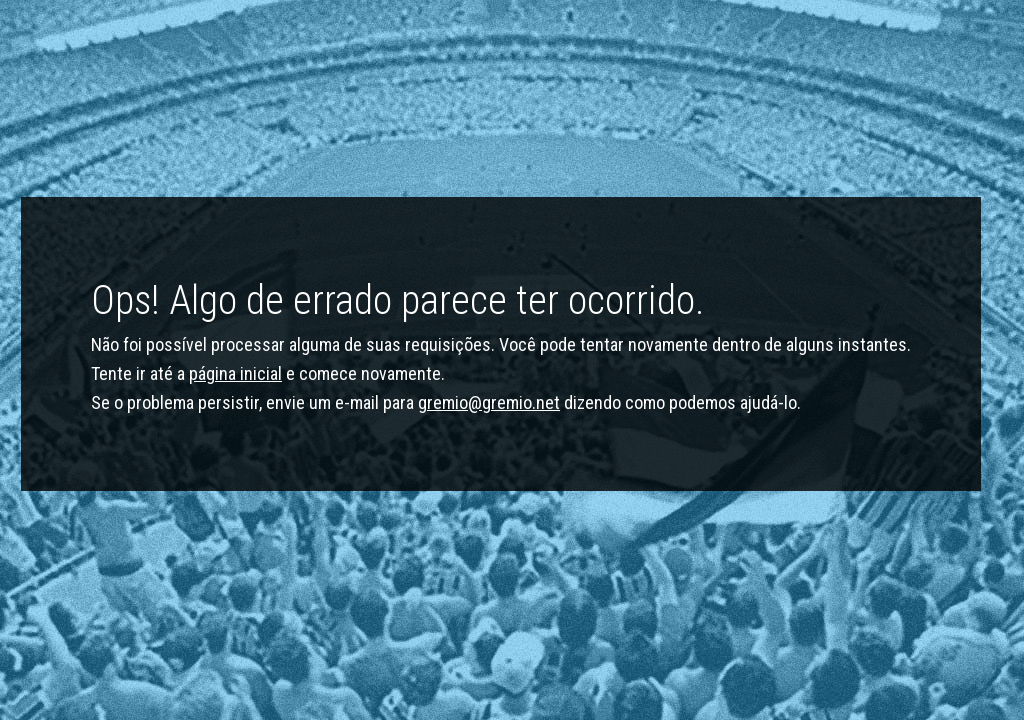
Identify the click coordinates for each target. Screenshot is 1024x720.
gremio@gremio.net (489, 402)
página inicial (235, 373)
